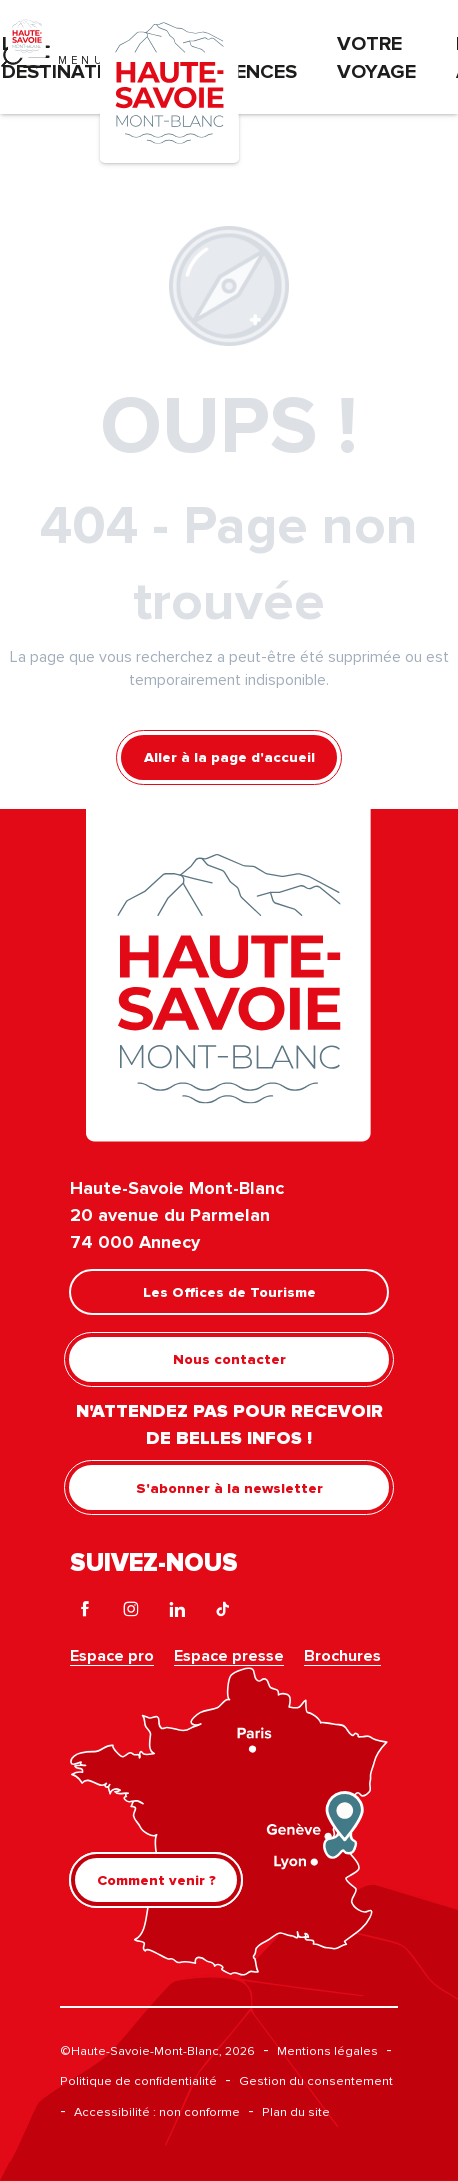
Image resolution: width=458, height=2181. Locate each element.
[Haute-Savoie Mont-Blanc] (27, 35)
